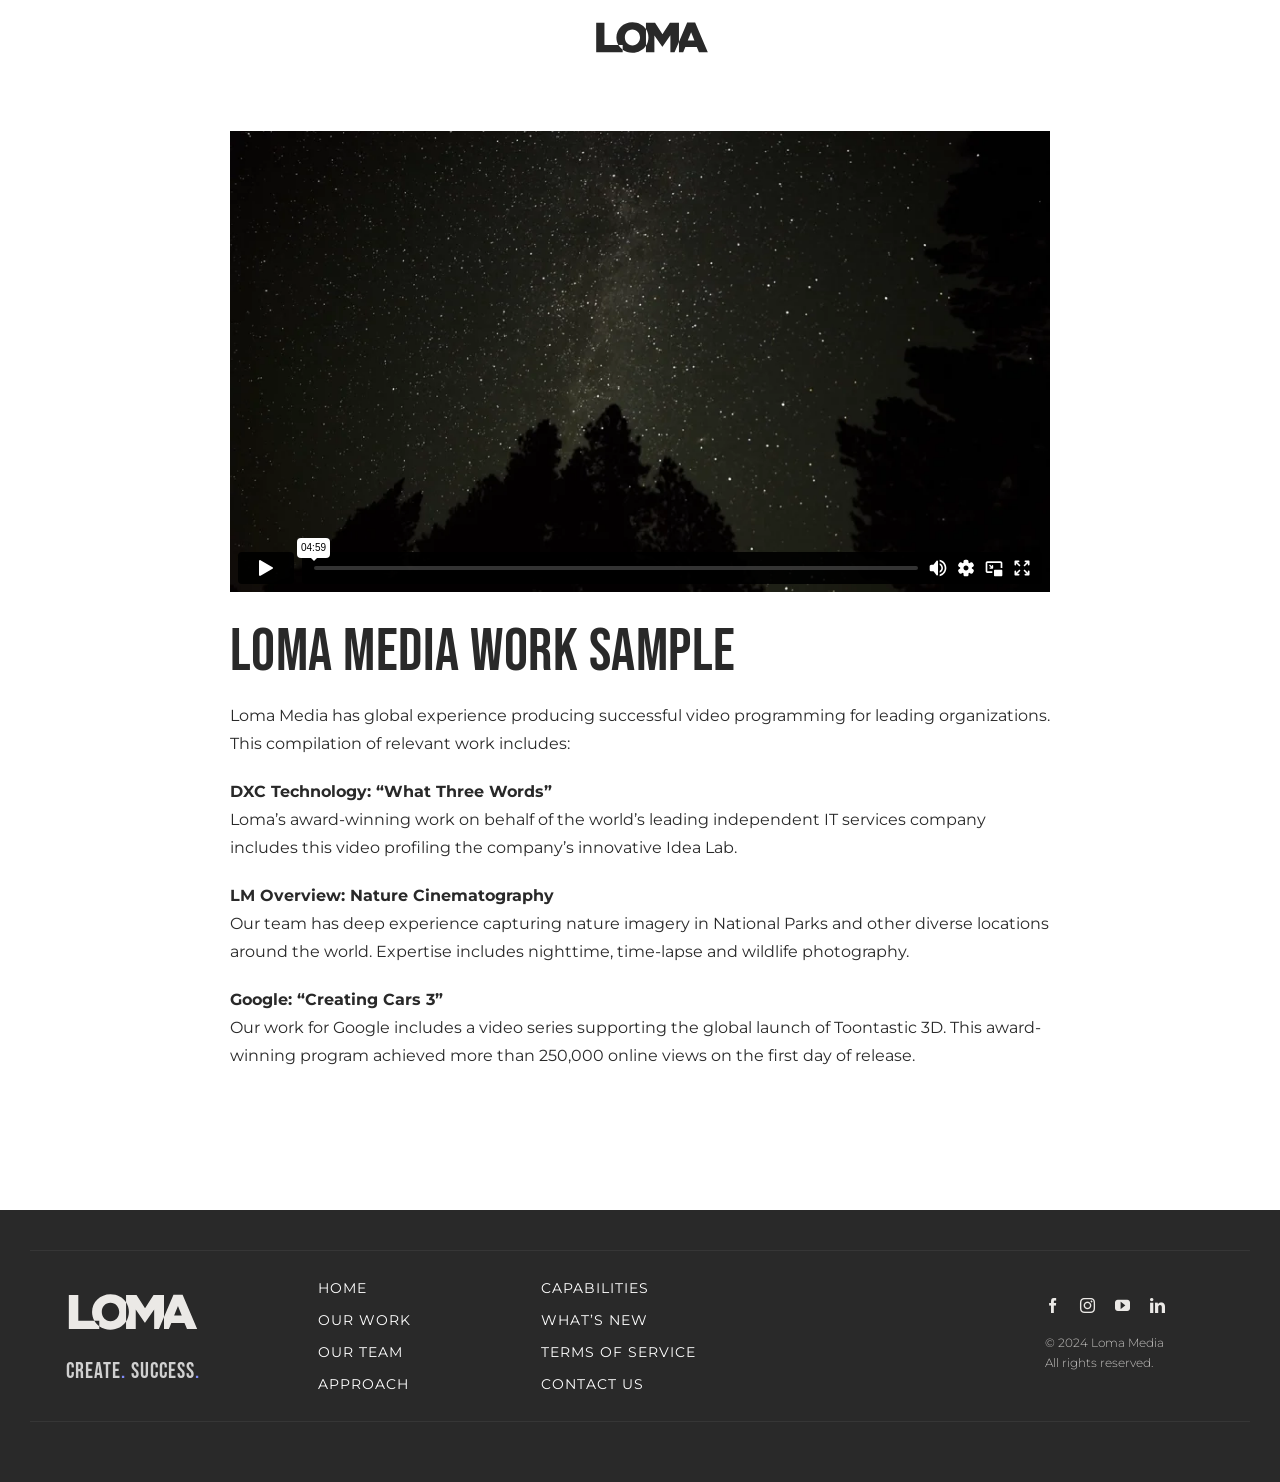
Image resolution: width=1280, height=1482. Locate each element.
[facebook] (1052, 1305)
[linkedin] (1157, 1305)
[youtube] (1122, 1305)
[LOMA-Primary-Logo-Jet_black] (652, 22)
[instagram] (1087, 1305)
